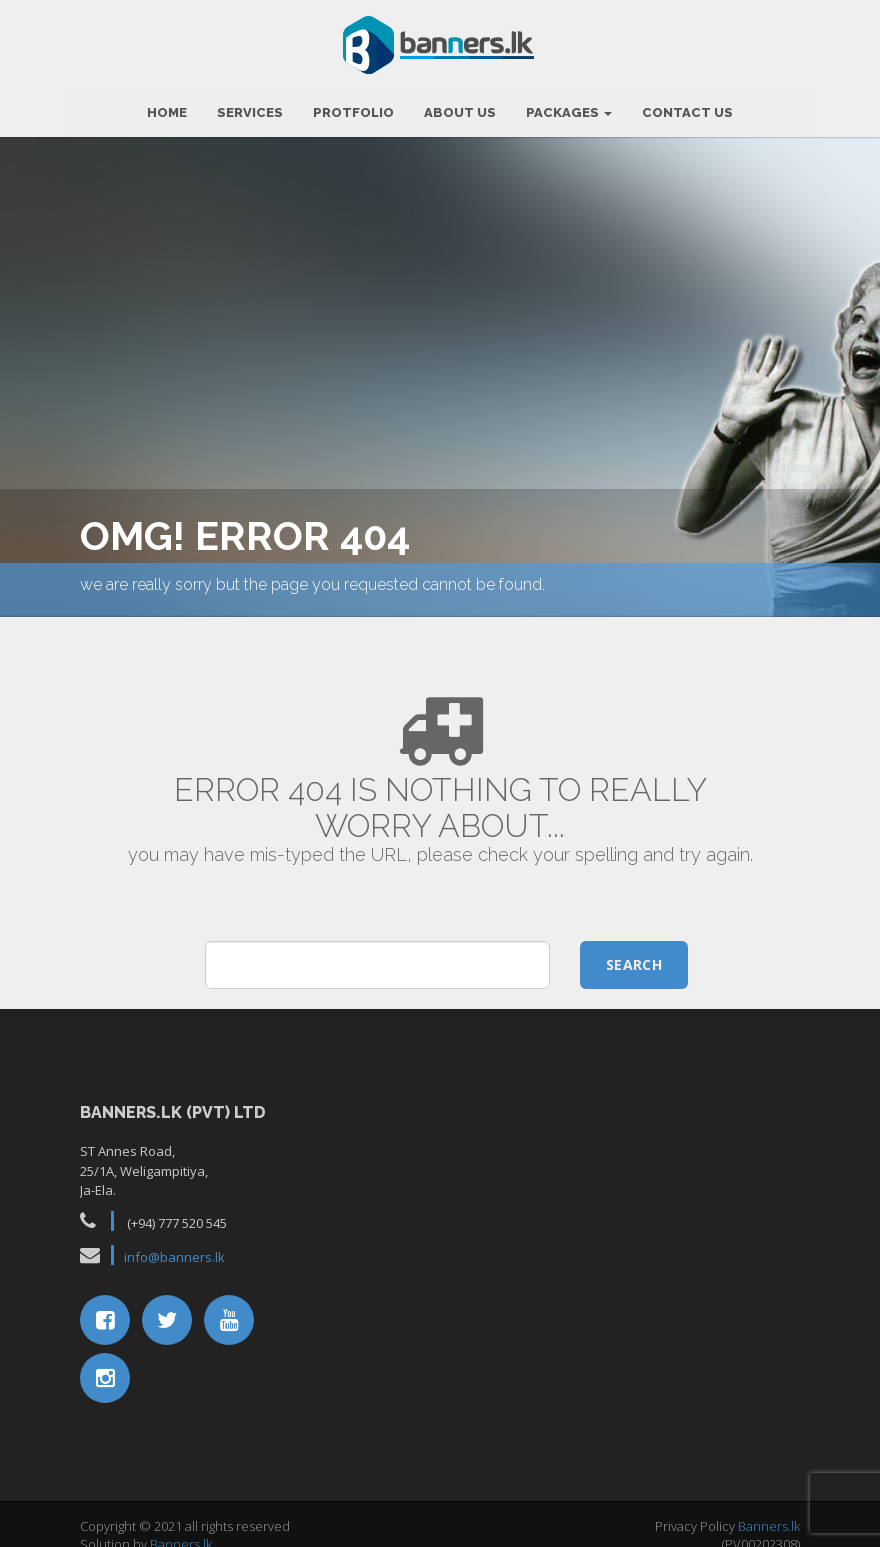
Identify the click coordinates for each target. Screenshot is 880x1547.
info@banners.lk (174, 1250)
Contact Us (687, 105)
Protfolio (353, 105)
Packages (569, 105)
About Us (460, 105)
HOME (167, 105)
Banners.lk (181, 1537)
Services (250, 105)
